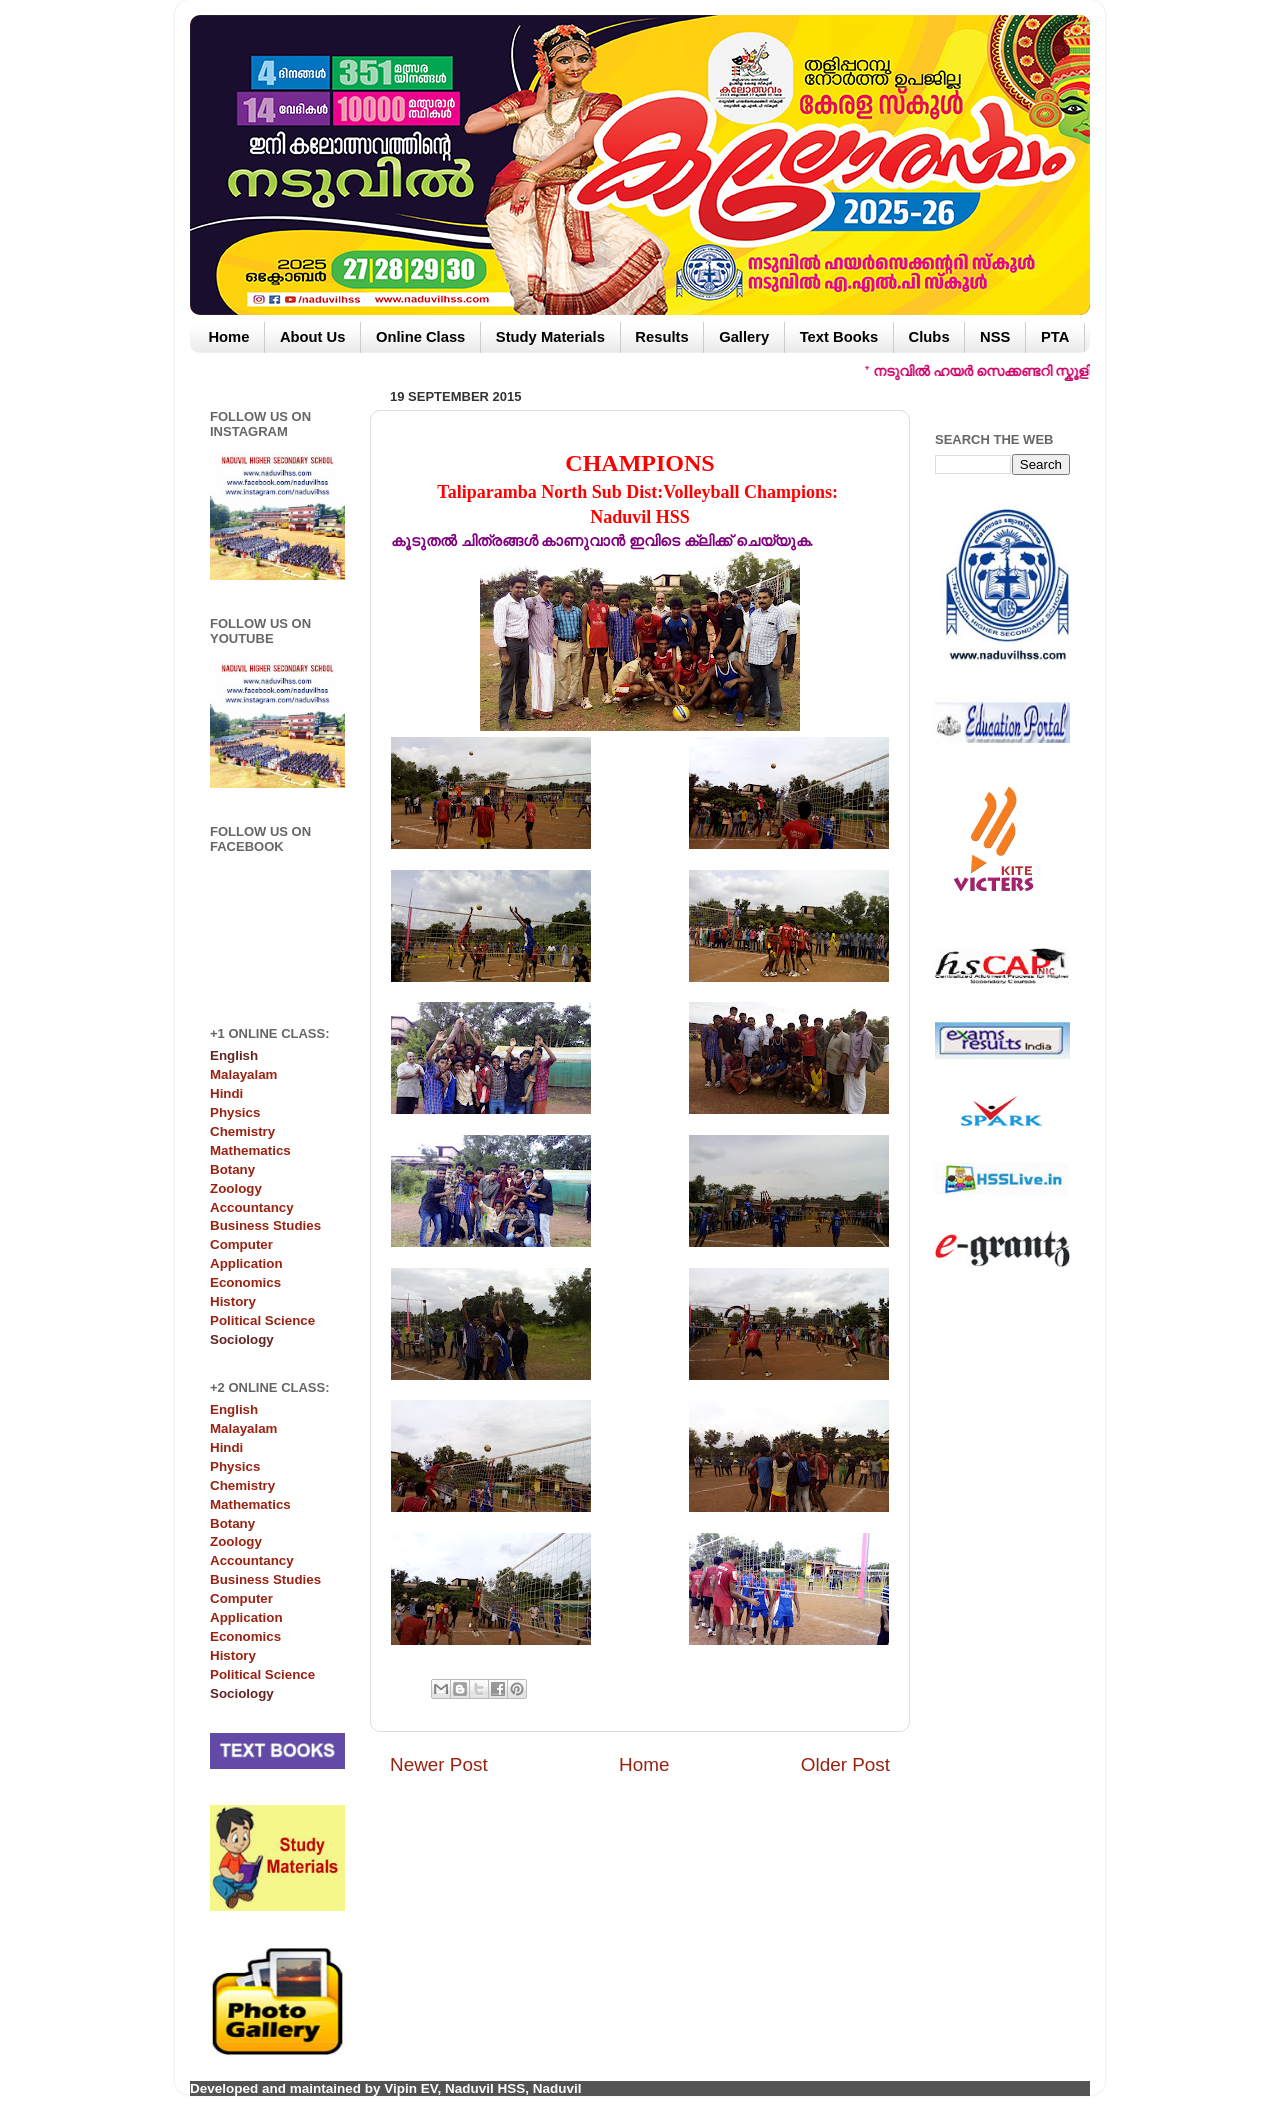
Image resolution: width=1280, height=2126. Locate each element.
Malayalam (243, 1074)
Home (228, 337)
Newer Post (439, 1764)
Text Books (839, 337)
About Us (313, 337)
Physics (235, 1112)
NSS (995, 337)
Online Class (420, 337)
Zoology (236, 1188)
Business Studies (265, 1225)
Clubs (929, 337)
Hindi (226, 1093)
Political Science (262, 1320)
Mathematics (250, 1150)
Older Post (845, 1764)
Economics (245, 1282)
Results (661, 337)
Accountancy (252, 1207)
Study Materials (550, 337)
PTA (1055, 337)
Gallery (744, 337)
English (234, 1409)
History (233, 1301)
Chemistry (242, 1131)
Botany (232, 1169)
